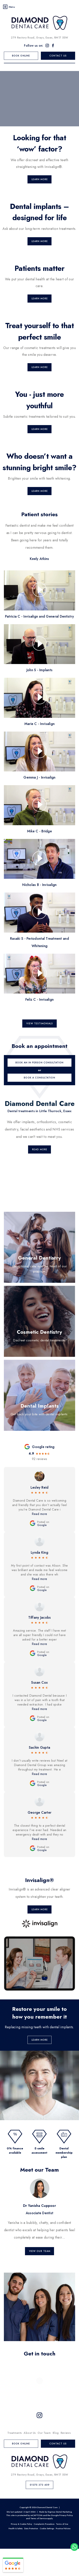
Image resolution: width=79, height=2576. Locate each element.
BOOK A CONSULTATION (39, 1077)
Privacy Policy (66, 2515)
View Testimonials (39, 1023)
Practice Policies (63, 2528)
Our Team (44, 2433)
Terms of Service (38, 2518)
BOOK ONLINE (21, 55)
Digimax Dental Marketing (60, 2511)
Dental (64, 2152)
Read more (39, 1514)
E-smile (39, 2150)
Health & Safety (16, 2528)
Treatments (14, 2433)
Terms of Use (62, 2524)
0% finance (15, 2150)
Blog (55, 2433)
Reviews (66, 2433)
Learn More (40, 179)
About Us (30, 2433)
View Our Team (39, 2251)
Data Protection (31, 2528)
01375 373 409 (40, 2485)
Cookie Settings (47, 2528)
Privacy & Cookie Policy (21, 2524)
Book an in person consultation (39, 1062)
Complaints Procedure (44, 2524)
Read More (39, 1149)
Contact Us (58, 55)
